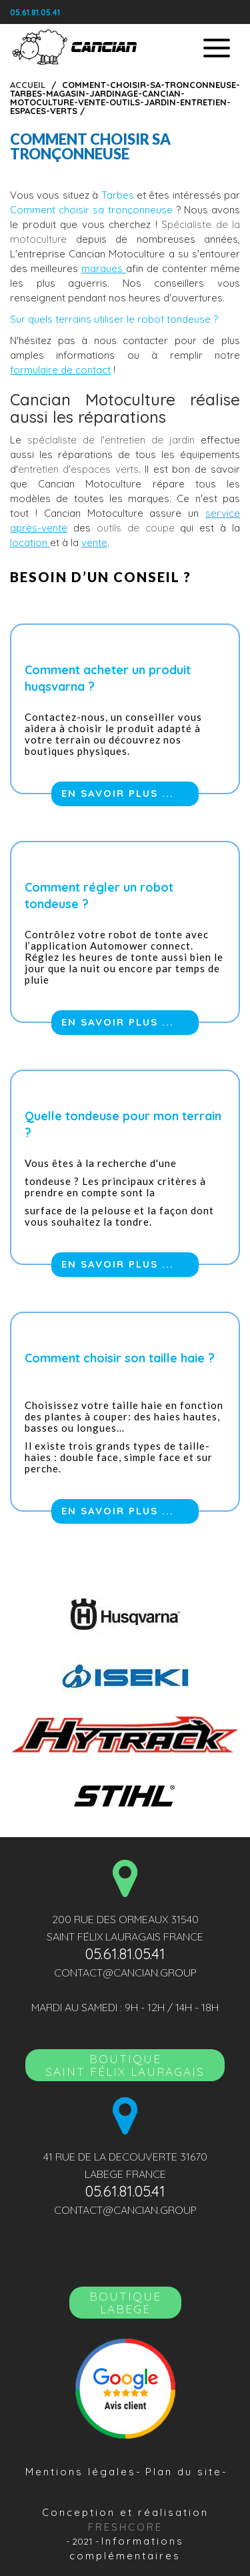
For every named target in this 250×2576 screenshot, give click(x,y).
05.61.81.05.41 (35, 12)
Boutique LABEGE (125, 2302)
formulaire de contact (60, 369)
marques (103, 268)
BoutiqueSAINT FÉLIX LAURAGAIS (125, 2065)
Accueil (27, 84)
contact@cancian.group (125, 1972)
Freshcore (125, 2527)
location (30, 542)
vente (94, 542)
